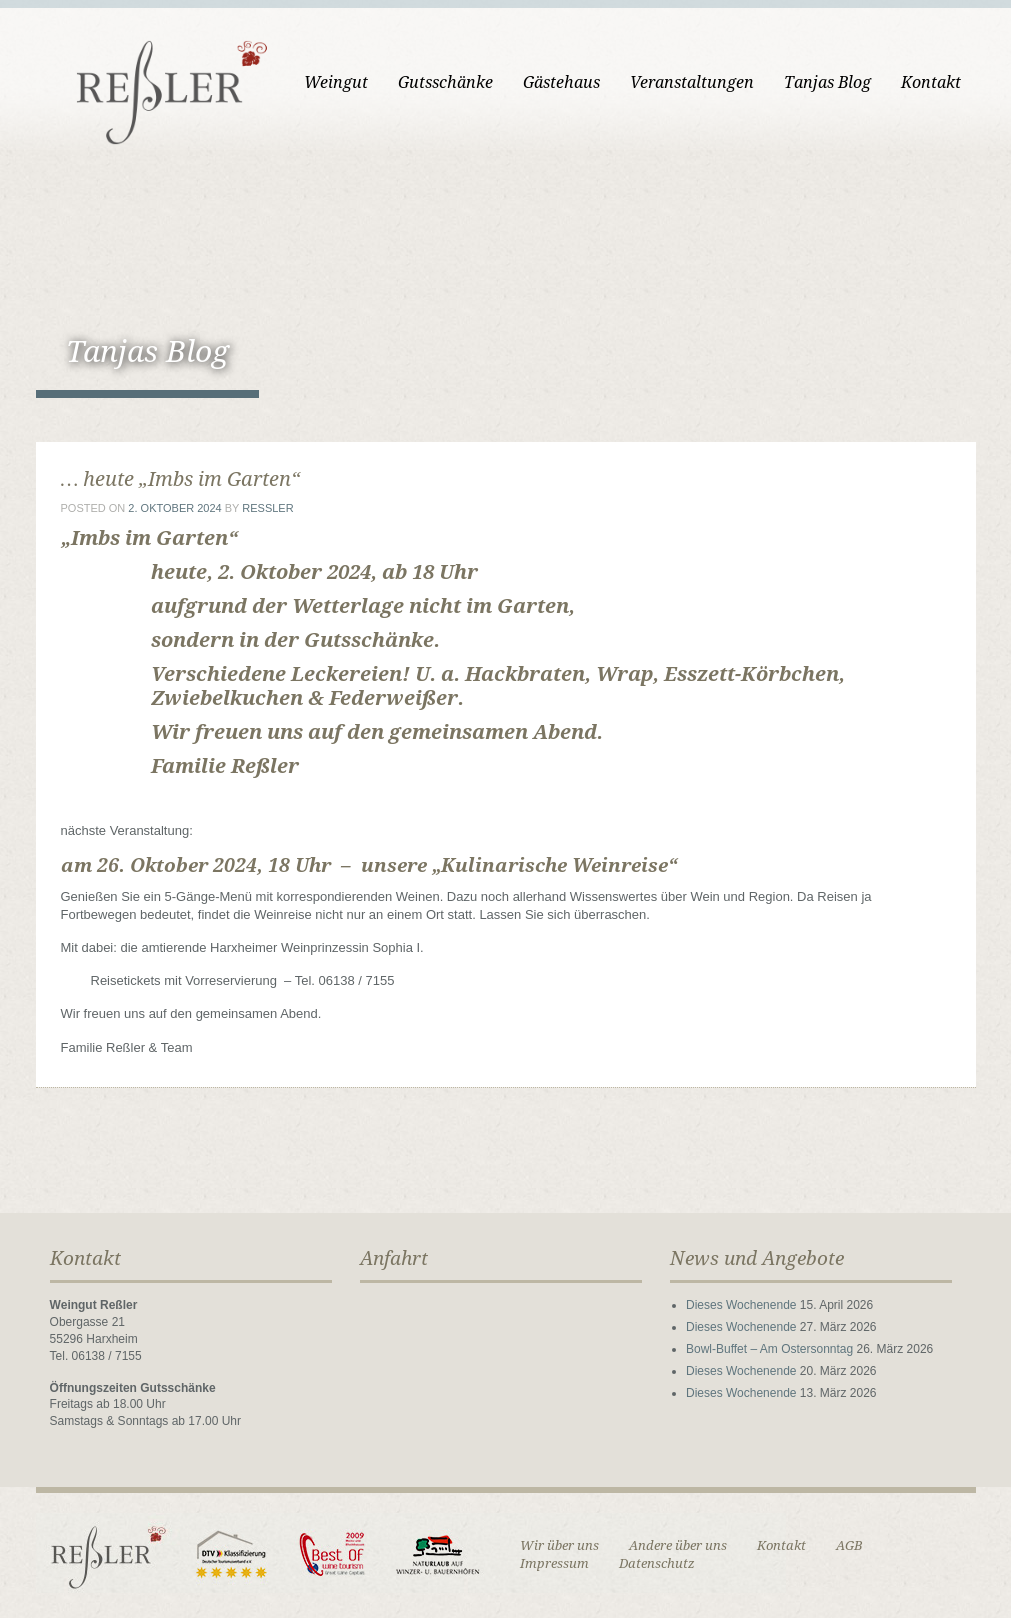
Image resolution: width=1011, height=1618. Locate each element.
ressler (267, 508)
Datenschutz (657, 1563)
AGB (849, 1545)
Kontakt (931, 82)
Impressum (554, 1563)
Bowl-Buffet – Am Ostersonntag (769, 1349)
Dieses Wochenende (741, 1305)
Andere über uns (678, 1545)
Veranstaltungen (692, 82)
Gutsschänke (445, 82)
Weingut (336, 82)
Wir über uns (559, 1545)
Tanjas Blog (827, 82)
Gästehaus (561, 82)
